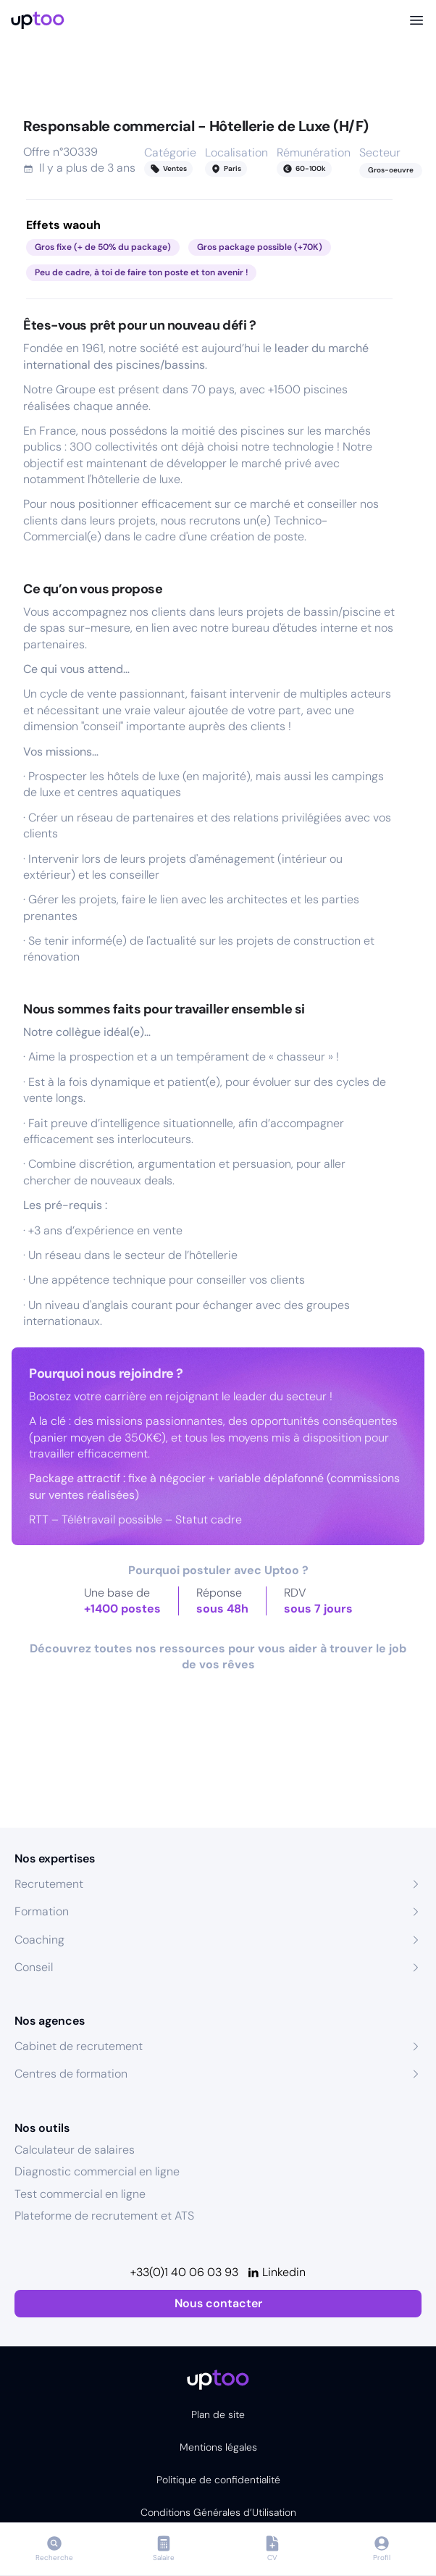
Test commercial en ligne (80, 2193)
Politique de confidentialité (218, 2479)
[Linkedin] (276, 2272)
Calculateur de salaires (74, 2149)
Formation (41, 1911)
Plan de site (218, 2414)
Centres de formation (70, 2073)
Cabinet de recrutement (78, 2046)
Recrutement (48, 1883)
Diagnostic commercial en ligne (97, 2171)
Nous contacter (218, 2303)
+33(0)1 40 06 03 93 (184, 2272)
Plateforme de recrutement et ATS (104, 2215)
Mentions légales (218, 2447)
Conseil (33, 1967)
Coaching (39, 1939)
